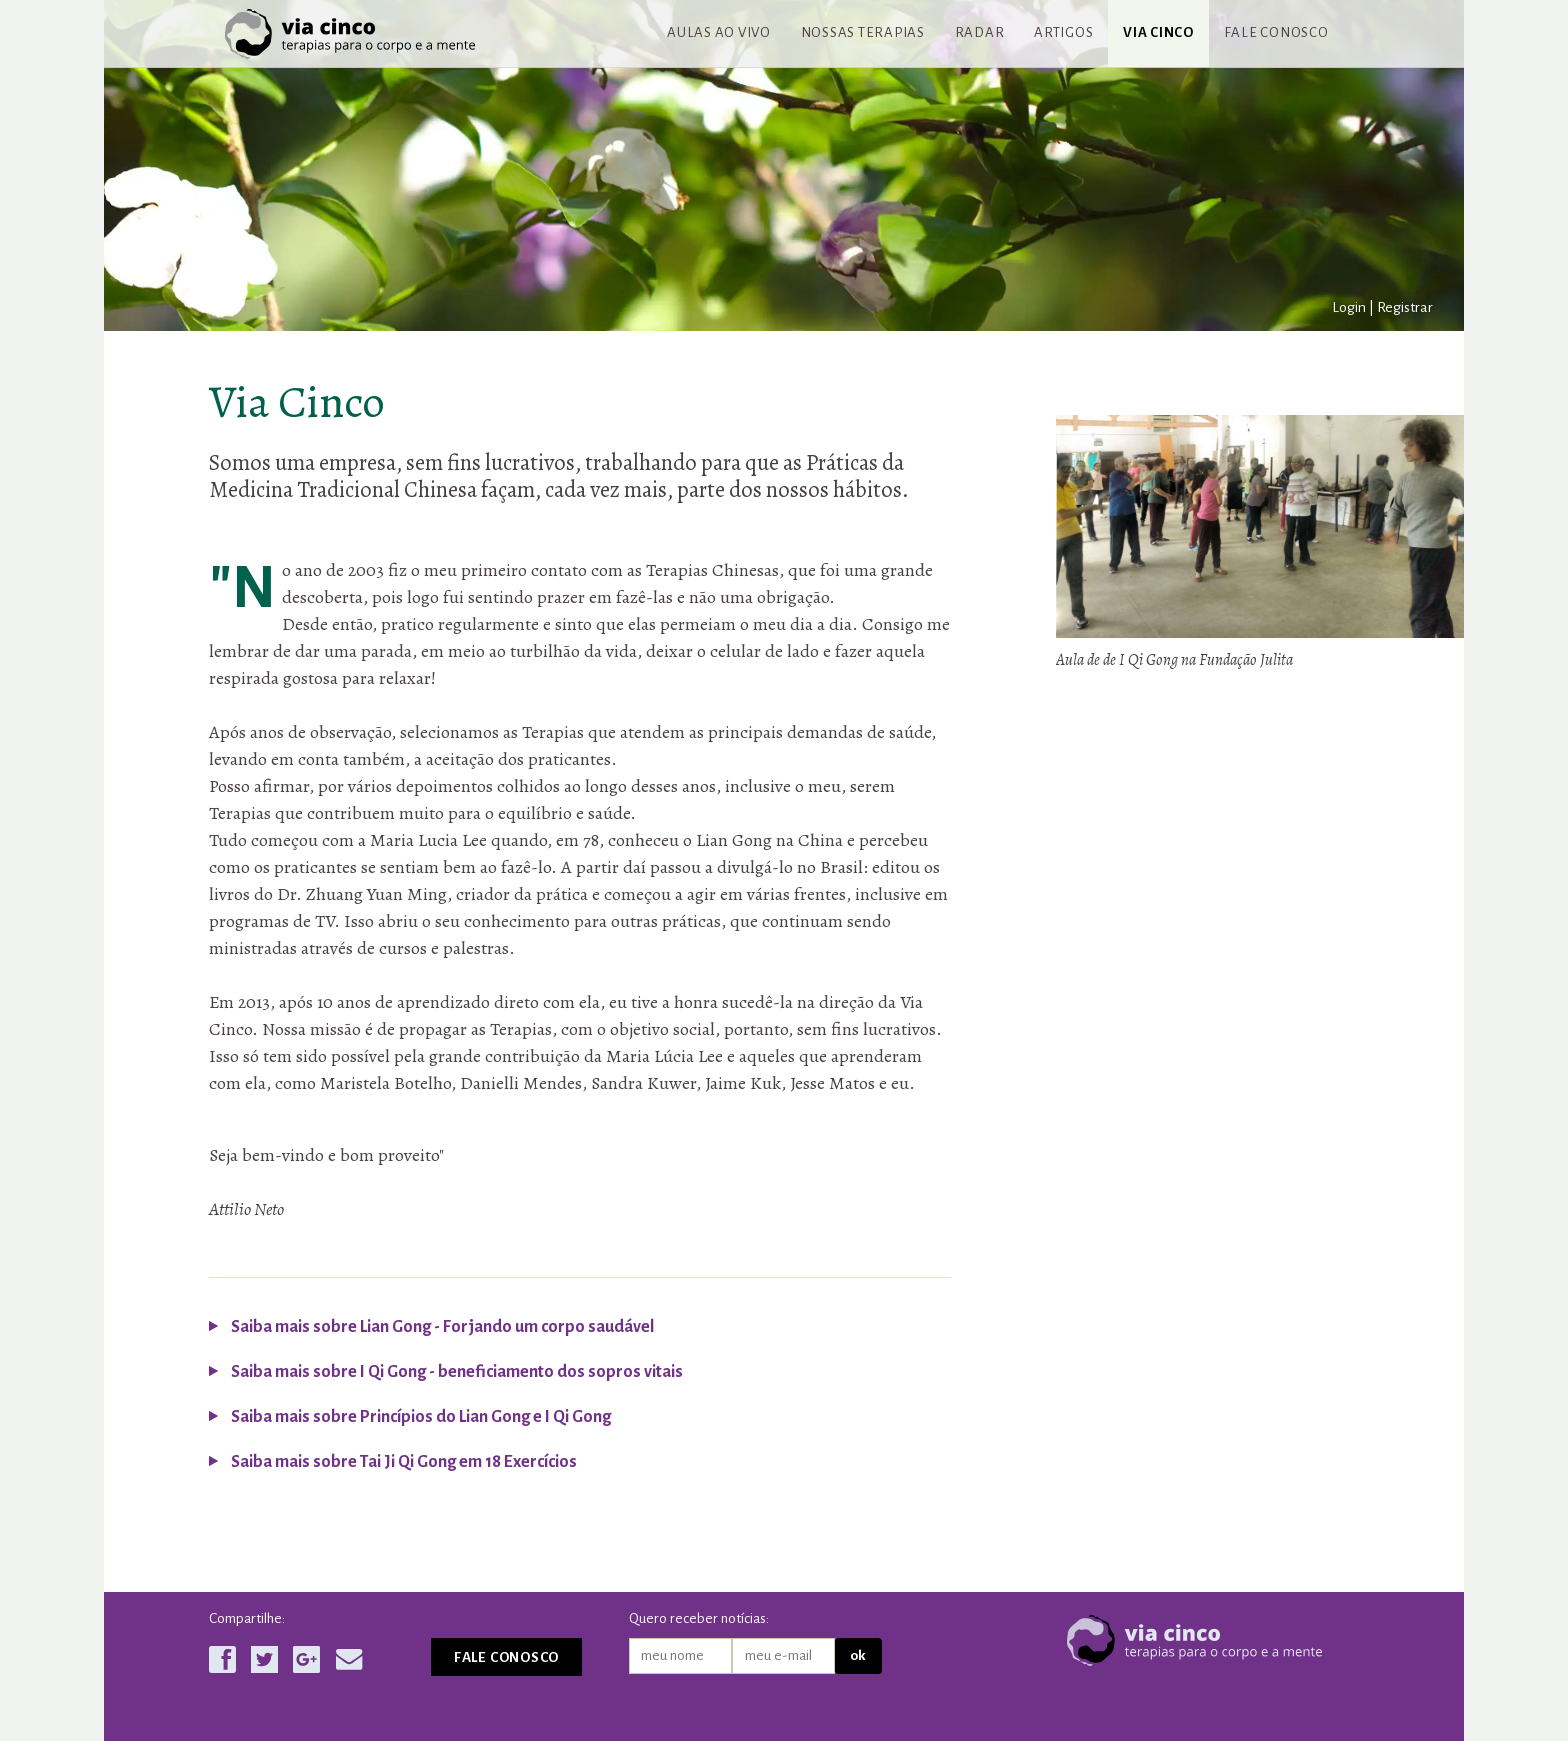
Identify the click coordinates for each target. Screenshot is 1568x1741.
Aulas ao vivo (719, 32)
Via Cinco (1158, 32)
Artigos (1063, 32)
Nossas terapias (863, 32)
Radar (980, 32)
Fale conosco (1276, 32)
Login (1349, 307)
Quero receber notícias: (699, 1618)
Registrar (1405, 307)
